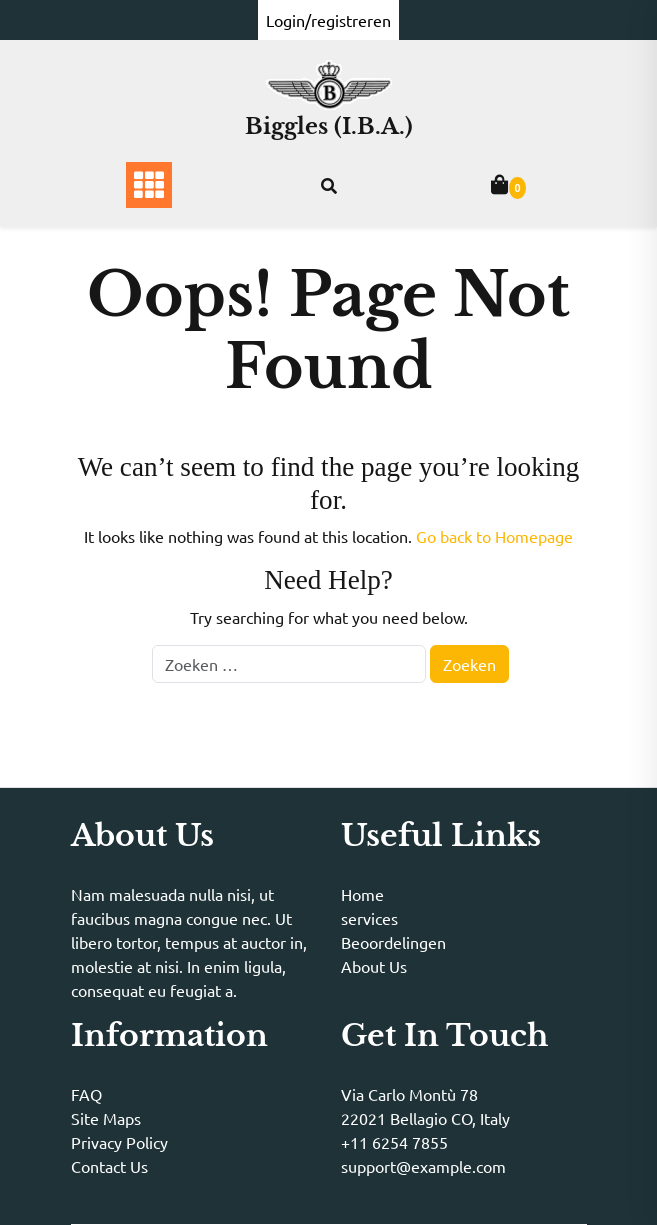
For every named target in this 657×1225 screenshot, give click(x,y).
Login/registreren (328, 20)
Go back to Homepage (494, 536)
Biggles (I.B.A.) (329, 126)
